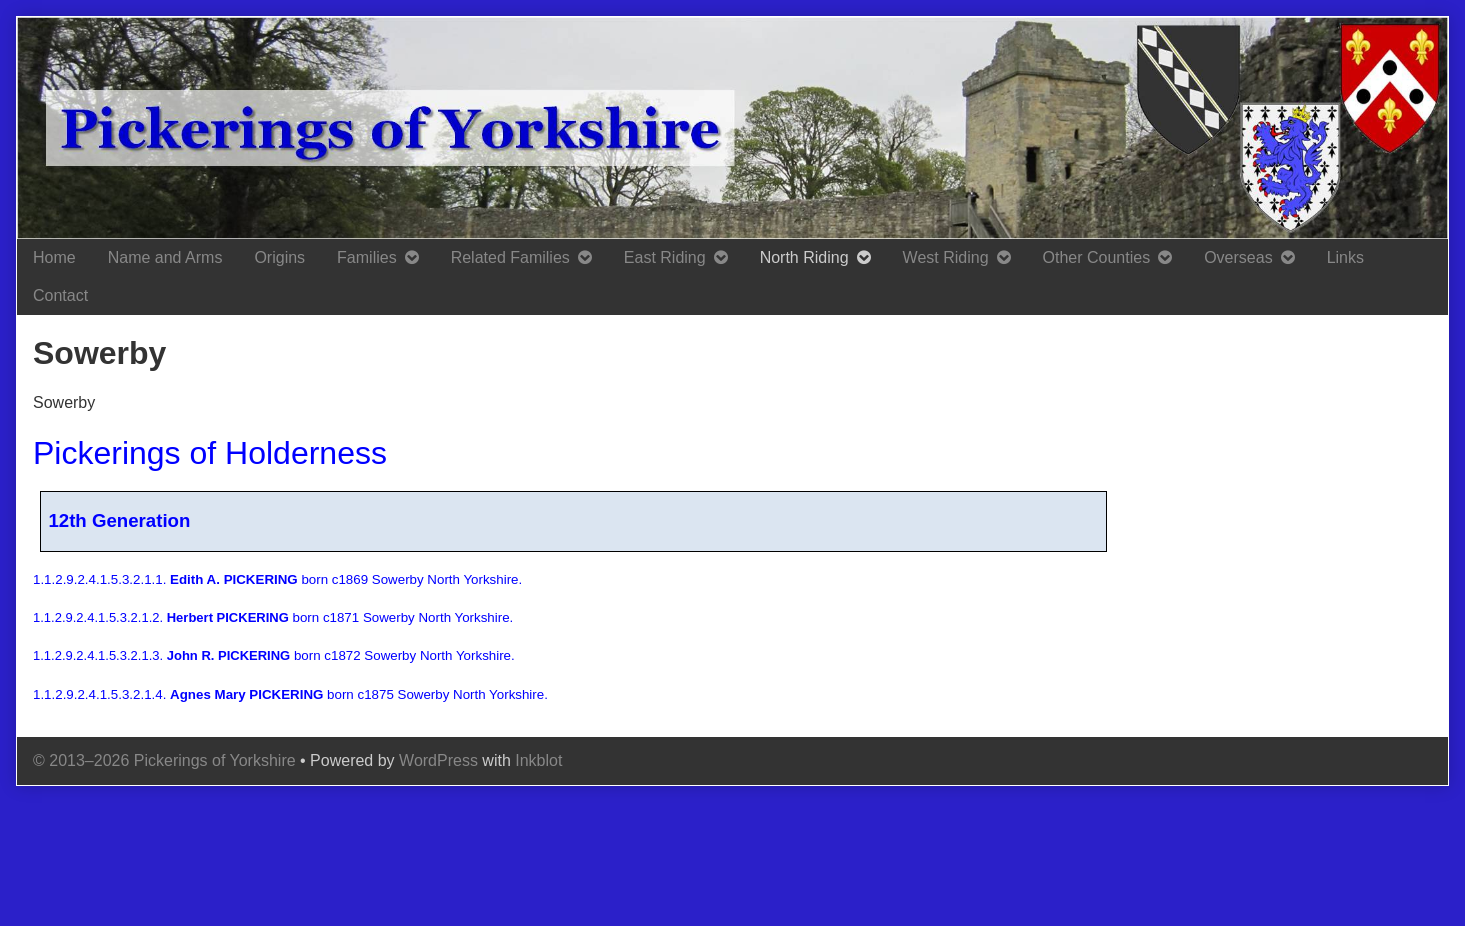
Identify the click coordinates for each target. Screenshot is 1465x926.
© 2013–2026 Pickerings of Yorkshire (164, 760)
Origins (279, 257)
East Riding (665, 257)
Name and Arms (165, 257)
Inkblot (538, 760)
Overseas (1238, 257)
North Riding (804, 257)
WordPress (438, 760)
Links (1345, 257)
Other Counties (1097, 257)
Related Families (510, 257)
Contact (60, 295)
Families (367, 257)
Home (54, 257)
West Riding (946, 257)
